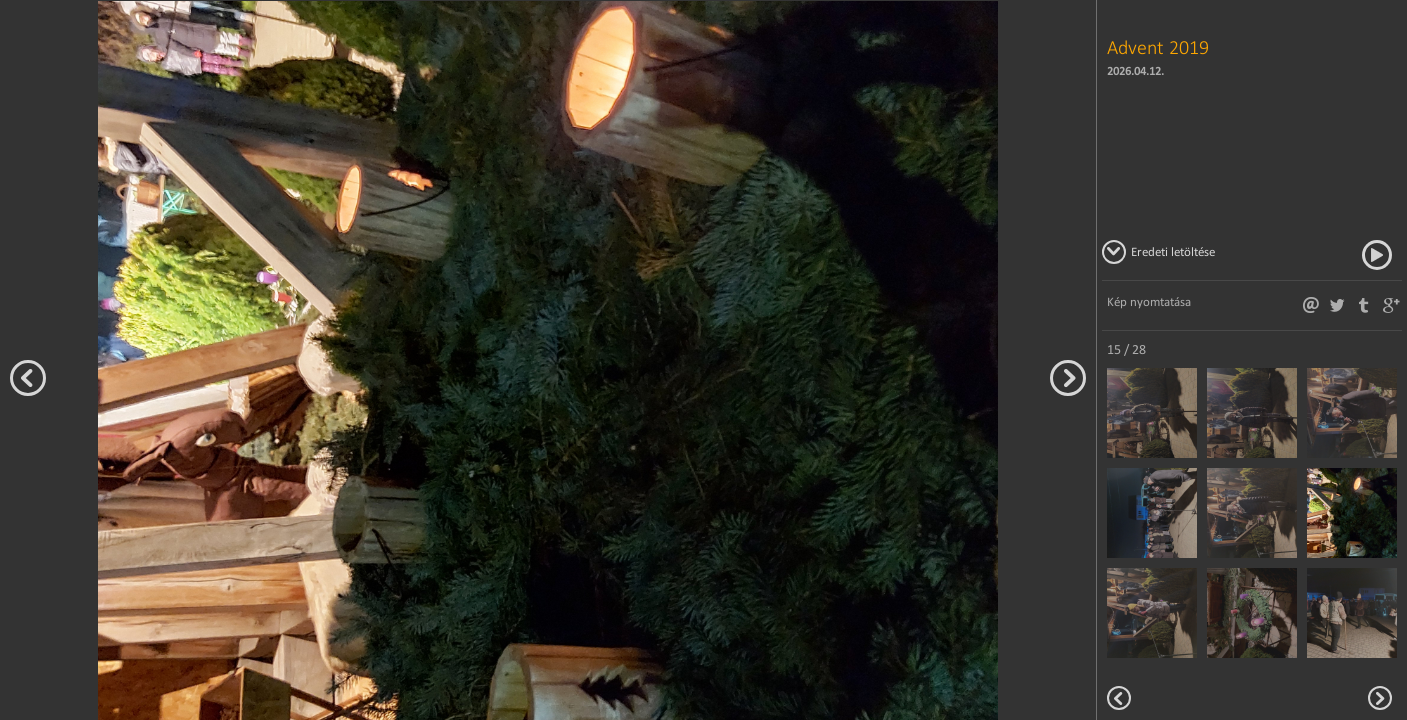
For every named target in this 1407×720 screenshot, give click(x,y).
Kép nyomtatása (1149, 301)
